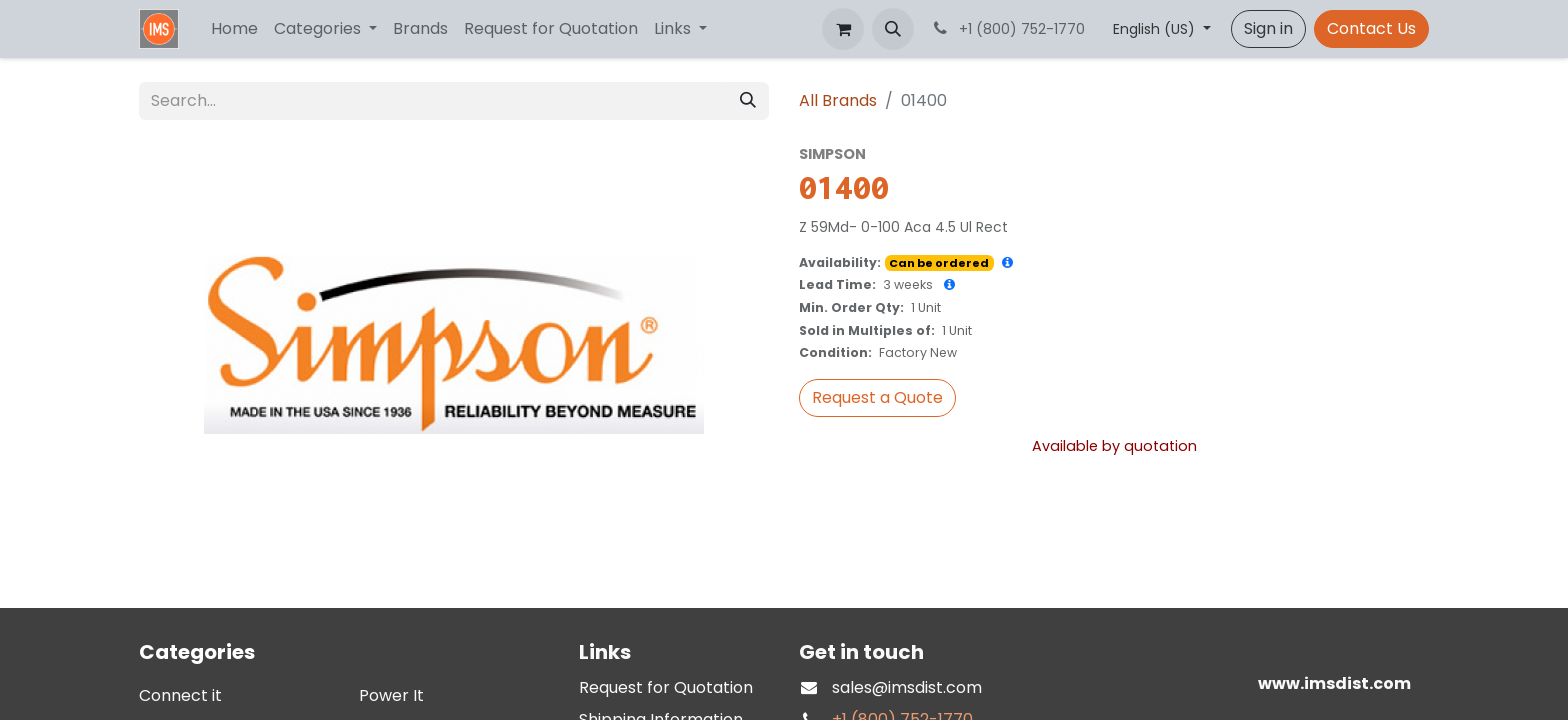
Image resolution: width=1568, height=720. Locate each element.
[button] (893, 29)
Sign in (1268, 28)
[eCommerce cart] (843, 29)
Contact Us (1371, 28)
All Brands (838, 100)
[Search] (748, 101)
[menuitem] (234, 29)
